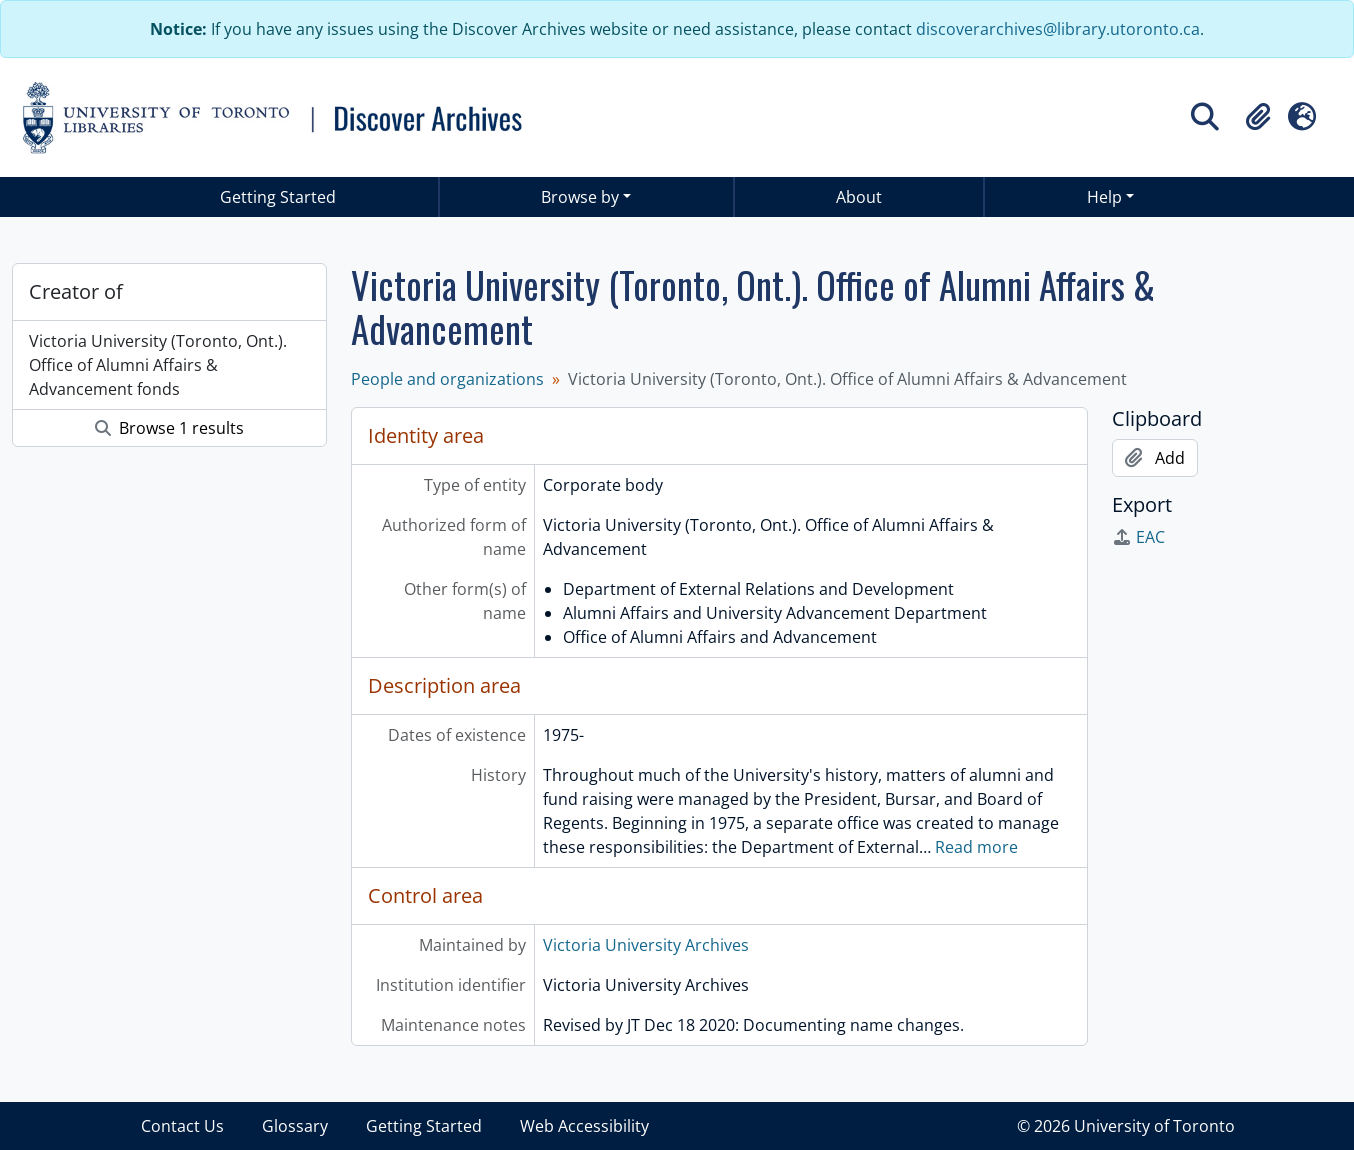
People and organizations (447, 379)
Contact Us (182, 1126)
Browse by (580, 197)
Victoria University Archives (646, 945)
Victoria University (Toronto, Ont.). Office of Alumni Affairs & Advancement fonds (158, 365)
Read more (976, 847)
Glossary (295, 1126)
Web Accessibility (584, 1126)
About (859, 197)
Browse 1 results (169, 428)
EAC (1138, 537)
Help (1104, 197)
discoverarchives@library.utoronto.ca (1058, 29)
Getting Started (278, 197)
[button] (1258, 117)
